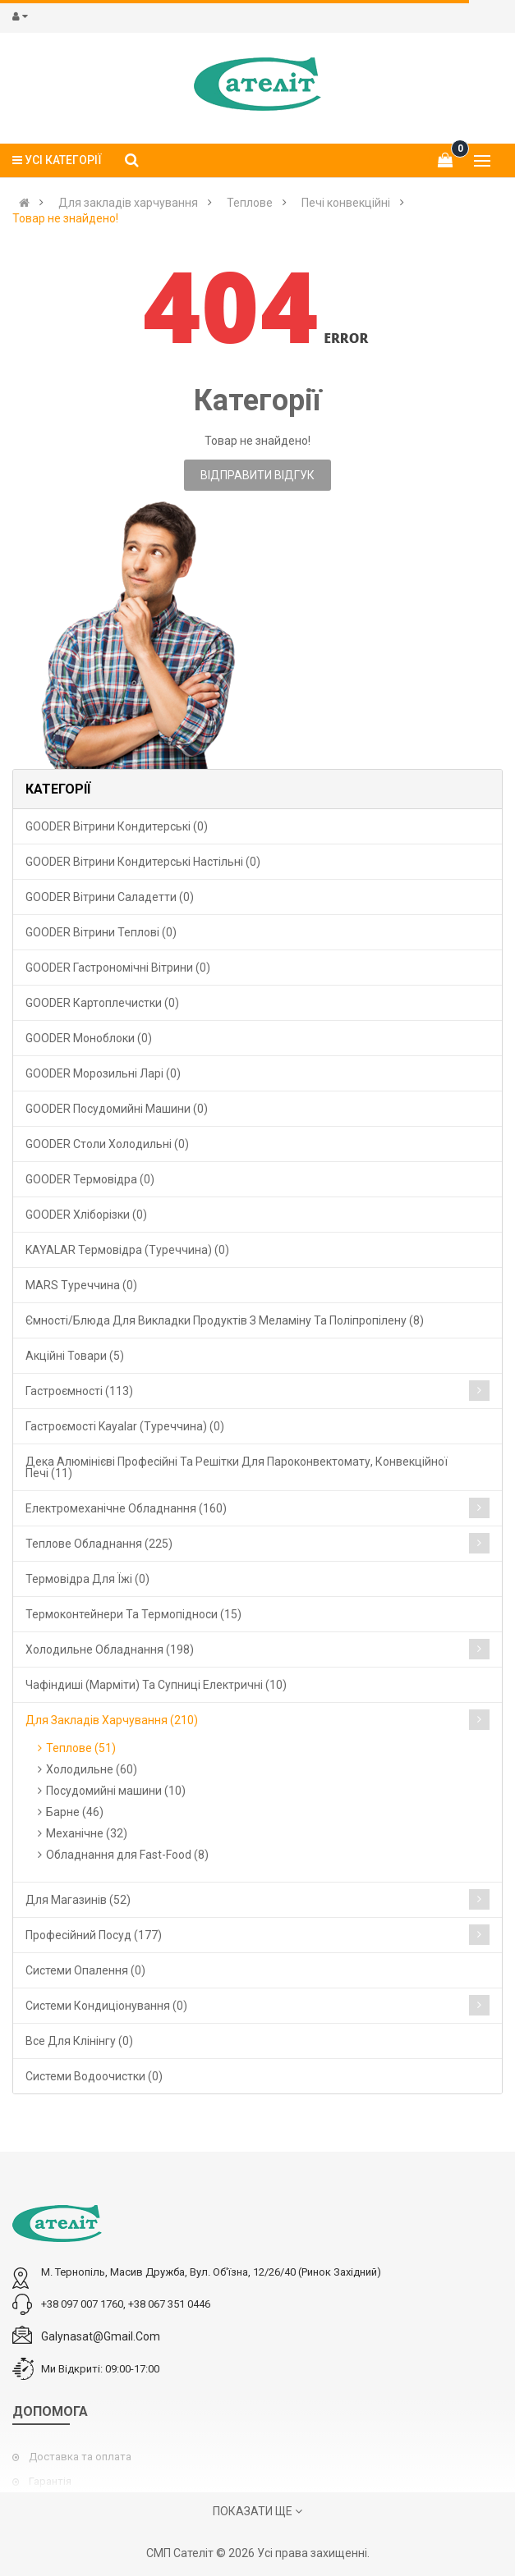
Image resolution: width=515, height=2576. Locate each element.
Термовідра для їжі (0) (87, 1578)
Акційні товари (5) (74, 1355)
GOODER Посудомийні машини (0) (116, 1108)
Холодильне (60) (91, 1769)
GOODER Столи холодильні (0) (107, 1144)
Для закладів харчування (128, 202)
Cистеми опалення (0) (85, 1970)
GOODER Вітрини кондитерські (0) (116, 826)
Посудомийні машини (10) (116, 1790)
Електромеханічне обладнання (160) (126, 1508)
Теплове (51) (81, 1748)
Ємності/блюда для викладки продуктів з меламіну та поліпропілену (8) (224, 1320)
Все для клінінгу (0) (79, 2041)
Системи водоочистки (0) (94, 2076)
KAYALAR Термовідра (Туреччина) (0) (127, 1249)
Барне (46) (74, 1812)
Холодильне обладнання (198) (109, 1649)
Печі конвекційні (345, 202)
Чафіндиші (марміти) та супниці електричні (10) (156, 1684)
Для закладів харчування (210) (111, 1720)
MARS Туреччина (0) (81, 1285)
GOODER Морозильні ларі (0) (103, 1073)
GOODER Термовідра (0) (89, 1179)
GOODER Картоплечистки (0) (102, 1002)
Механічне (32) (86, 1833)
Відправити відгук (257, 475)
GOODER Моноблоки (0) (88, 1038)
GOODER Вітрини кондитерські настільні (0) (142, 861)
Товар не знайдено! (65, 218)
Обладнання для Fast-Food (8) (127, 1854)
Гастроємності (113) (79, 1391)
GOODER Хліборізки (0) (86, 1214)
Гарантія (50, 2481)
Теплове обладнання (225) (98, 1543)
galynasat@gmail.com (100, 2336)
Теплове (250, 202)
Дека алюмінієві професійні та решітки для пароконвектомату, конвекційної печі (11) (236, 1467)
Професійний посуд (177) (93, 1935)
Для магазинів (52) (78, 1899)
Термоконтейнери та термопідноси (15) (133, 1614)
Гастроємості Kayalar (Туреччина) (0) (124, 1426)
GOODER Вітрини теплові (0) (101, 932)
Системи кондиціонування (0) (106, 2005)
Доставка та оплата (80, 2456)
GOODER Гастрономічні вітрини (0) (117, 967)
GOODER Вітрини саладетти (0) (109, 897)
